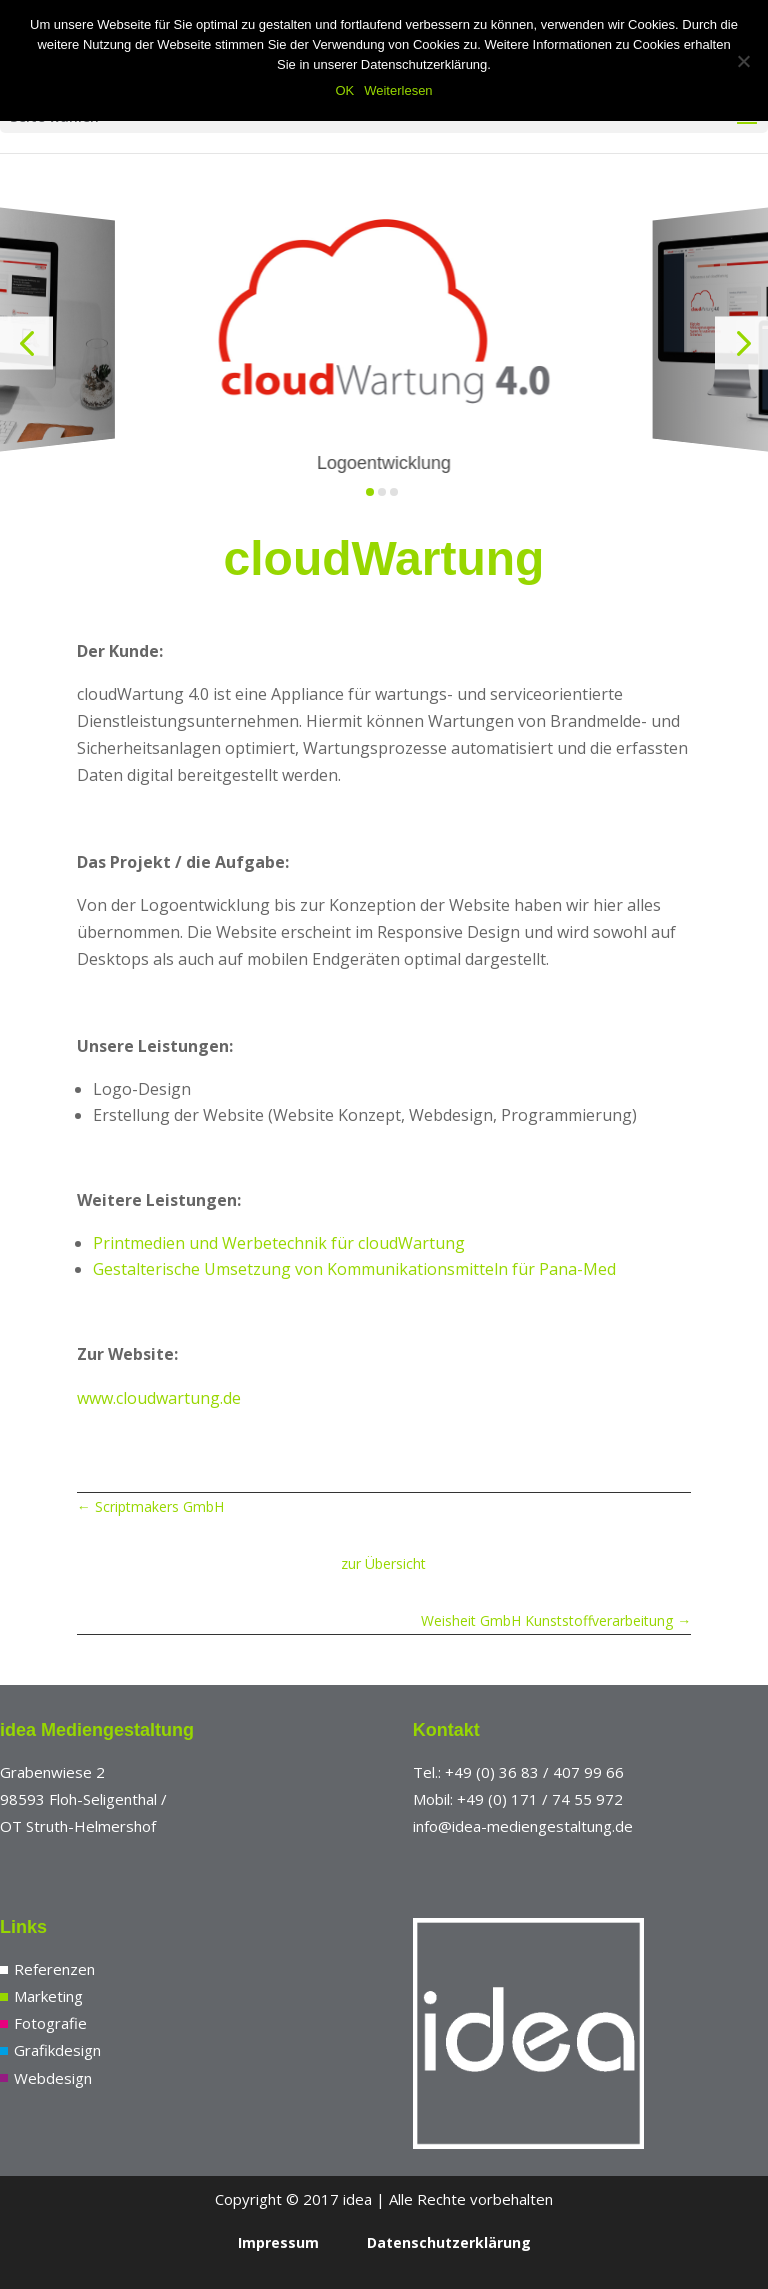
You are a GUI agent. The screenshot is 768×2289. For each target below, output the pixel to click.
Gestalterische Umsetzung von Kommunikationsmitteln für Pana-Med (354, 1269)
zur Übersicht (383, 1563)
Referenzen (54, 1969)
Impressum (278, 2242)
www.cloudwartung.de (159, 1398)
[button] (26, 343)
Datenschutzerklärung (449, 2242)
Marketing (48, 1996)
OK (344, 90)
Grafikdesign (57, 2050)
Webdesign (53, 2078)
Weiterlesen (398, 90)
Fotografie (50, 2023)
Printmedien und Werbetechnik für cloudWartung (279, 1243)
